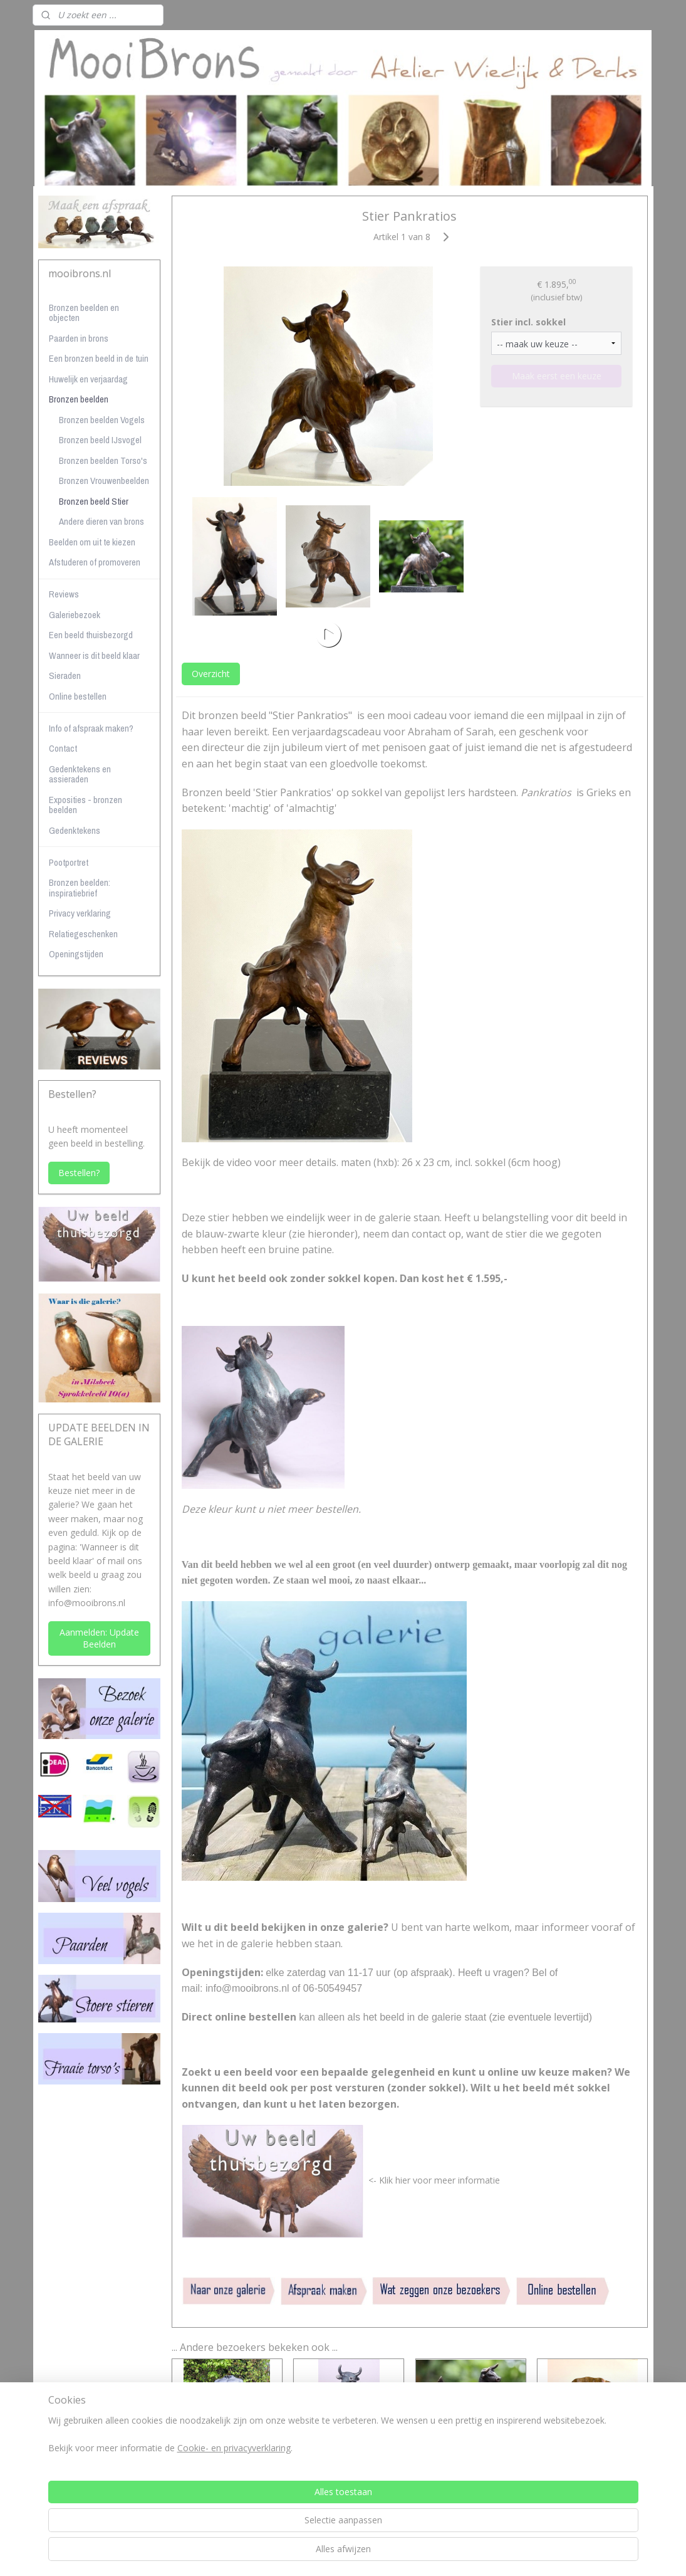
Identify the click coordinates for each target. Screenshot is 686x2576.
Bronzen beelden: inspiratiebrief (79, 888)
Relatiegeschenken (83, 933)
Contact (63, 748)
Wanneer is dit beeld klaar (94, 655)
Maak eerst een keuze (556, 376)
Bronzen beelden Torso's (103, 460)
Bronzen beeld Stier (93, 501)
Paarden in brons (78, 338)
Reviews (64, 594)
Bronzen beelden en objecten (84, 313)
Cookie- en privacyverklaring (219, 2544)
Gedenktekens (74, 830)
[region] (260, 2531)
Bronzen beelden (78, 399)
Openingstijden (76, 953)
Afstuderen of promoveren (94, 562)
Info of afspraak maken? (91, 728)
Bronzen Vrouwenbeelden (104, 480)
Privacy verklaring (80, 913)
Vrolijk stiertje (470, 2460)
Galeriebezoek (74, 614)
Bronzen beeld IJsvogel (100, 439)
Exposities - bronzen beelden (85, 805)
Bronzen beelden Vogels (102, 419)
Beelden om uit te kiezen (92, 542)
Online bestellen (78, 696)
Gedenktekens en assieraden (80, 774)
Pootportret (68, 862)
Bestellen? (79, 1173)
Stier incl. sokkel (528, 321)
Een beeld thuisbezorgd (91, 634)
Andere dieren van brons (101, 521)
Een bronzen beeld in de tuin (98, 358)
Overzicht (210, 674)
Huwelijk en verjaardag (88, 379)
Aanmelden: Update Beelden (99, 1638)
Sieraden (65, 675)
